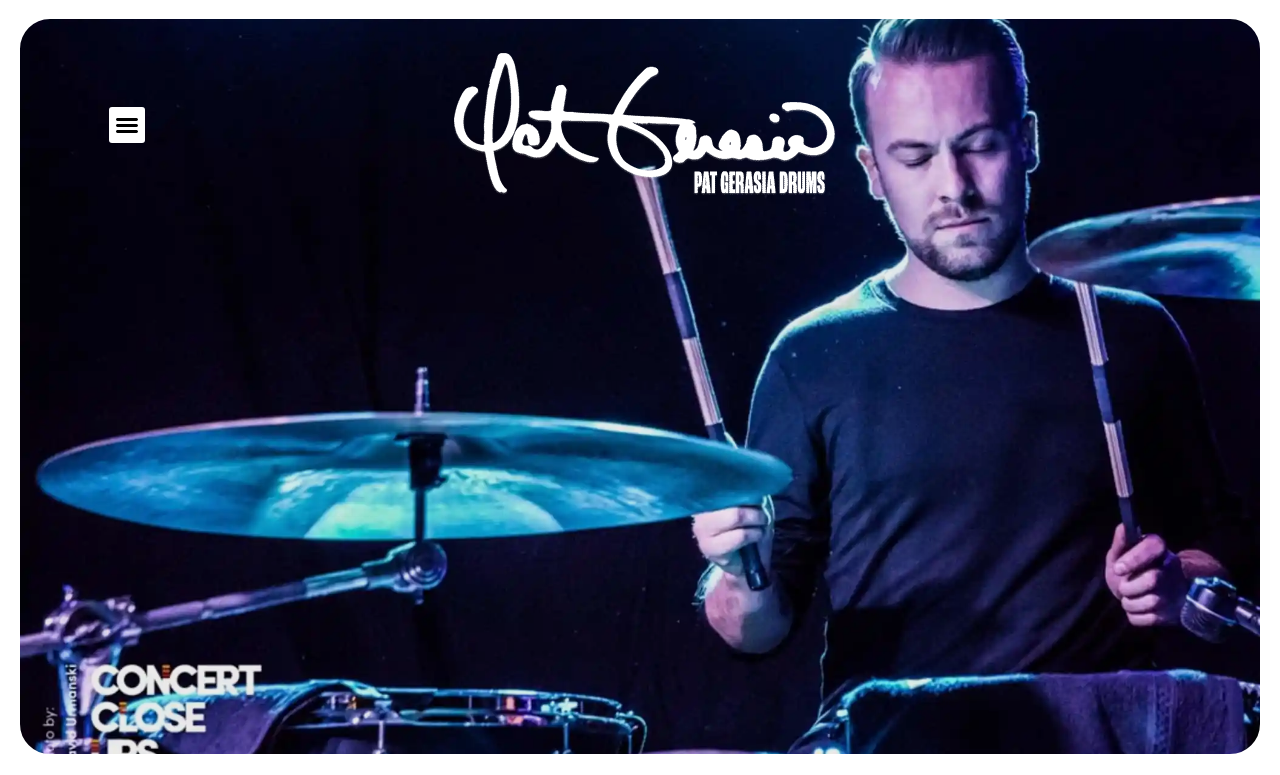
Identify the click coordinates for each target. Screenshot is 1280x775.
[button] (127, 125)
